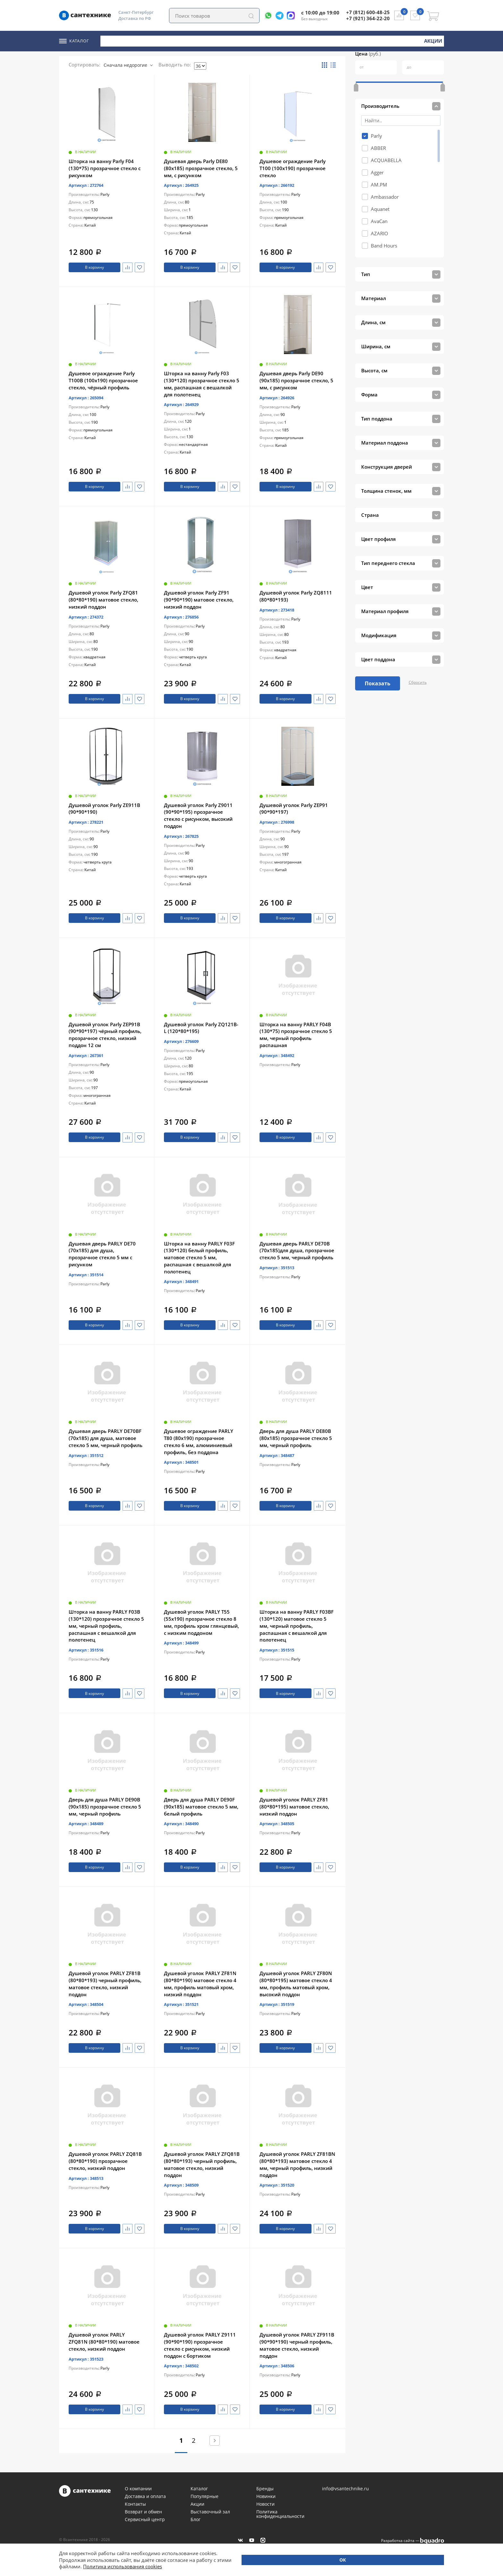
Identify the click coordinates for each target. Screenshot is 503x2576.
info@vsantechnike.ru (345, 2488)
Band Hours (384, 228)
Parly (376, 118)
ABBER (378, 130)
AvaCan (379, 204)
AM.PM (379, 167)
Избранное (138, 265)
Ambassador (385, 179)
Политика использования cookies (122, 2566)
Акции (434, 40)
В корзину (92, 266)
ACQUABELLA (386, 143)
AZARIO (379, 216)
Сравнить (122, 265)
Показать (377, 666)
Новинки (398, 40)
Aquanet (380, 191)
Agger (377, 155)
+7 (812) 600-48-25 (368, 12)
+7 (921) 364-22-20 (368, 18)
